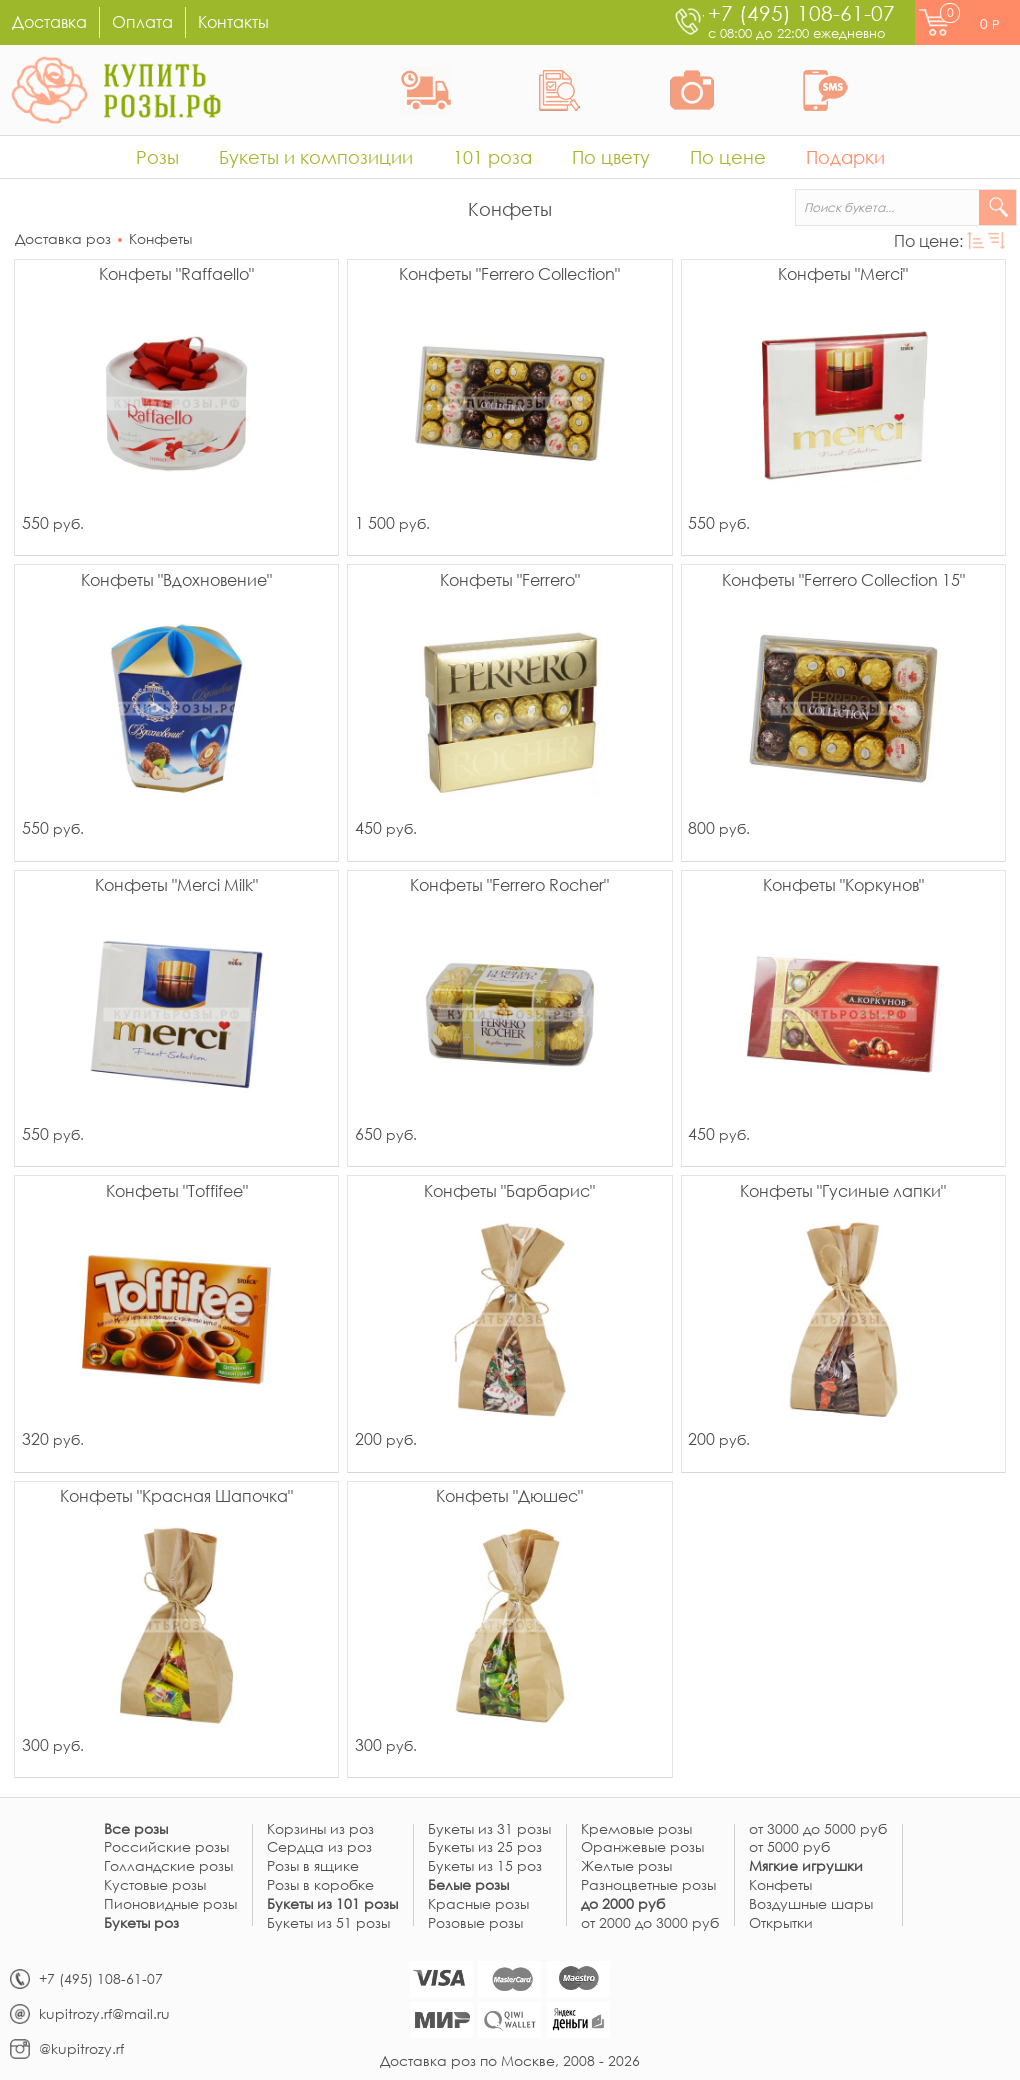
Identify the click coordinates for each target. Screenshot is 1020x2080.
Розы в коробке (320, 1885)
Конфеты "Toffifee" (177, 1192)
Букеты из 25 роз (485, 1847)
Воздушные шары (811, 1904)
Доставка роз (63, 238)
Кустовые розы (155, 1885)
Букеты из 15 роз (485, 1866)
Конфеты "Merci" (843, 275)
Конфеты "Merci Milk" (176, 886)
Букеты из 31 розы (489, 1829)
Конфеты (160, 238)
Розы (157, 157)
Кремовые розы (636, 1829)
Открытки (781, 1923)
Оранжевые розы (642, 1847)
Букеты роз (141, 1923)
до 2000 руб (623, 1904)
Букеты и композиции (316, 157)
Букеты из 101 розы (332, 1904)
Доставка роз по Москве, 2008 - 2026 (510, 2060)
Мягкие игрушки (806, 1866)
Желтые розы (626, 1866)
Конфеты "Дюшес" (509, 1497)
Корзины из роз (320, 1829)
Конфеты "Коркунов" (843, 886)
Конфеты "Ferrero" (510, 581)
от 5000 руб (789, 1847)
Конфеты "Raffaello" (176, 275)
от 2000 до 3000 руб (650, 1923)
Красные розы (478, 1904)
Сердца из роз (319, 1847)
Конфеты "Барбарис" (509, 1192)
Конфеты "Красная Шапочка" (176, 1497)
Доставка (49, 21)
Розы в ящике (313, 1866)
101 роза (492, 157)
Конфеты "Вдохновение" (176, 581)
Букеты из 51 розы (328, 1923)
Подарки (845, 157)
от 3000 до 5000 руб (818, 1829)
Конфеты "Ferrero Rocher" (509, 886)
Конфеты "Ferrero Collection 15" (843, 581)
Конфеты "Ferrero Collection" (509, 275)
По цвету (611, 157)
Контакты (233, 21)
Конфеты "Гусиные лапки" (843, 1192)
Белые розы (468, 1885)
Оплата (142, 21)
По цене (728, 157)
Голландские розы (168, 1866)
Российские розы (166, 1847)
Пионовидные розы (170, 1904)
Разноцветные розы (648, 1885)
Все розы (136, 1829)
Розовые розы (475, 1923)
